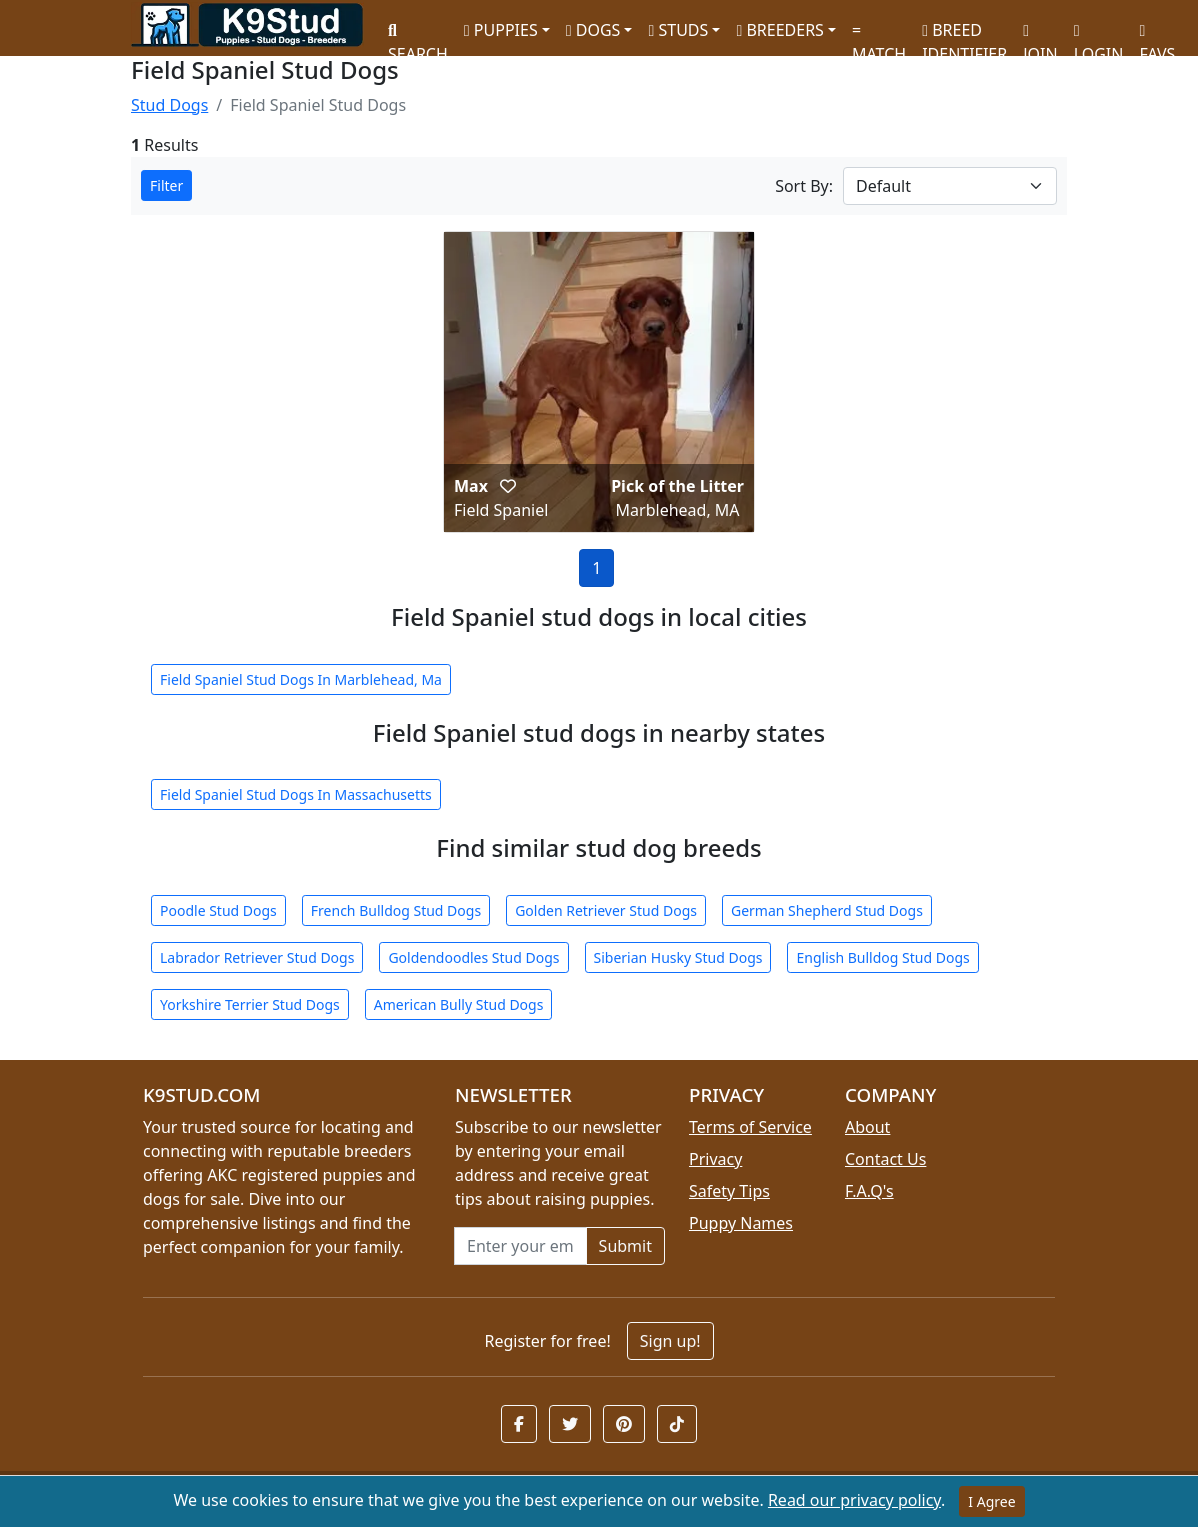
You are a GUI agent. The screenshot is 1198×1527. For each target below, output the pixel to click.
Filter (166, 185)
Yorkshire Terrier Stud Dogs (250, 1004)
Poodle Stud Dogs (218, 910)
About (867, 1127)
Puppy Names (741, 1223)
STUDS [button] (678, 30)
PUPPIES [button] (501, 30)
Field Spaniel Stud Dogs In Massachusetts (296, 794)
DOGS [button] (593, 30)
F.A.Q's (869, 1191)
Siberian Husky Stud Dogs (678, 957)
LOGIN (1099, 35)
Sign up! (670, 1341)
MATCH (879, 35)
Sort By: (804, 186)
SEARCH (418, 35)
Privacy (715, 1159)
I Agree (991, 1501)
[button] (508, 486)
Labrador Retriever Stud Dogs (257, 957)
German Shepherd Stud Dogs (827, 910)
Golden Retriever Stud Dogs (606, 910)
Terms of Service (750, 1127)
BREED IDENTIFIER (964, 33)
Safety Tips (729, 1191)
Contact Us (885, 1159)
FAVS (1157, 35)
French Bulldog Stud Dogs (396, 910)
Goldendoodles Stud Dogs (473, 957)
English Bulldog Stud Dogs (882, 957)
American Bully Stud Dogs (459, 1004)
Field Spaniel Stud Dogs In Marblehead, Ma (301, 679)
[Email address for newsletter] (520, 1246)
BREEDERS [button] (779, 30)
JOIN (1040, 35)
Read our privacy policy (854, 1500)
